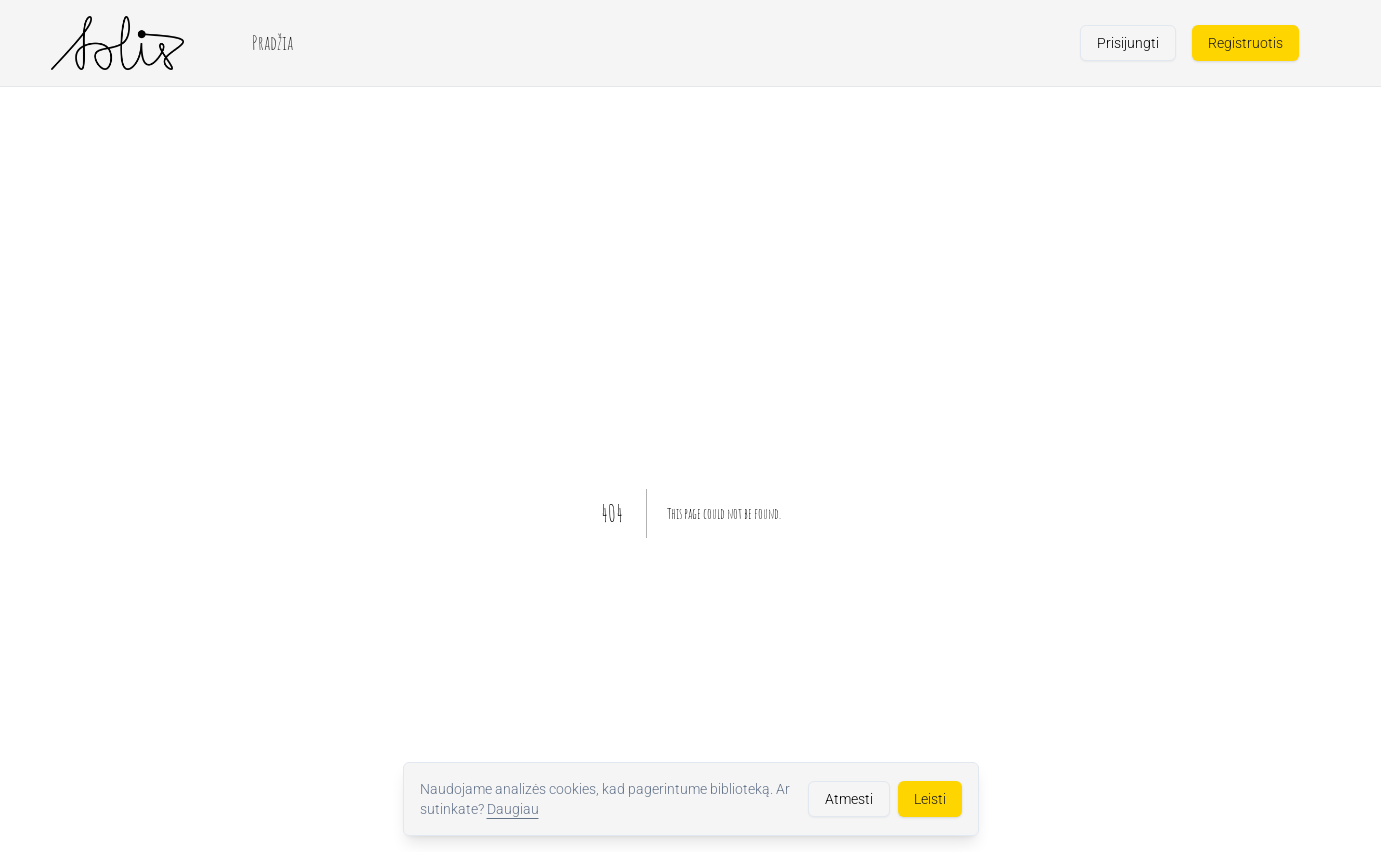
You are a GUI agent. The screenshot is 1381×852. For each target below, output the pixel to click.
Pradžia (272, 42)
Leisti (930, 799)
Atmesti (849, 799)
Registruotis (1245, 43)
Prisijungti (1128, 43)
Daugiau (513, 809)
